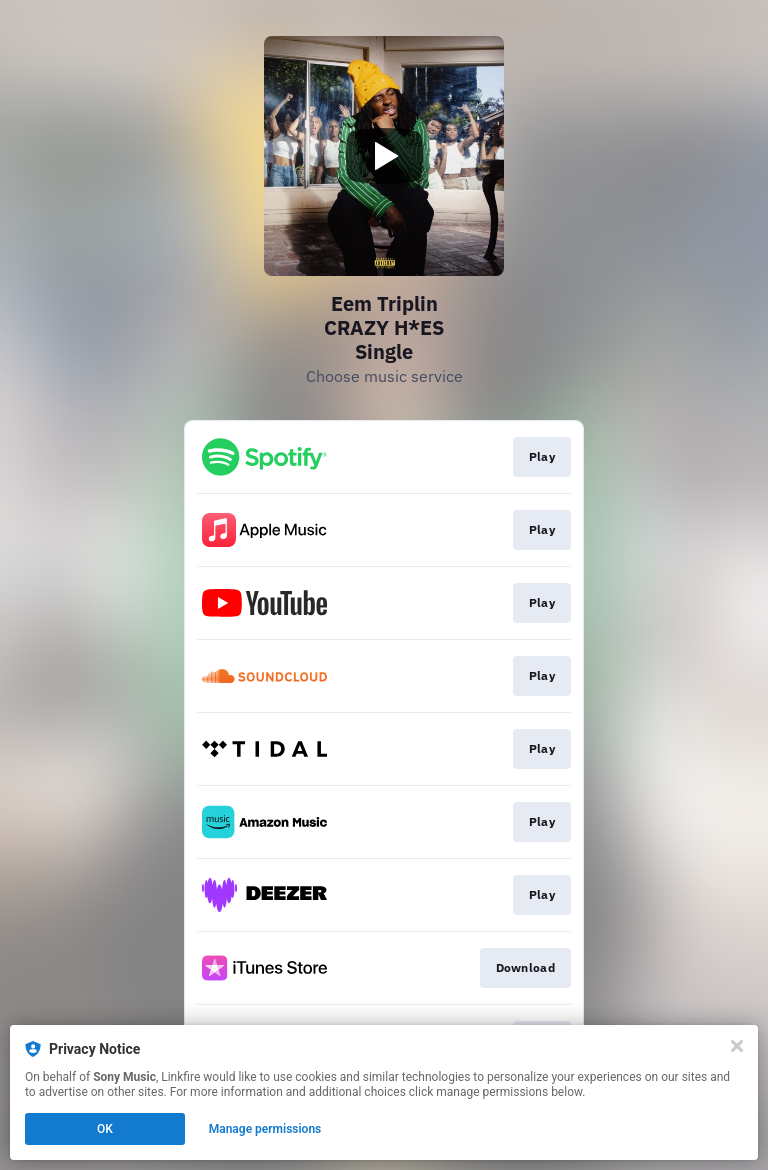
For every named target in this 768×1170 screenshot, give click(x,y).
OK (105, 1129)
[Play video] (384, 156)
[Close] (737, 1046)
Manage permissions (265, 1129)
